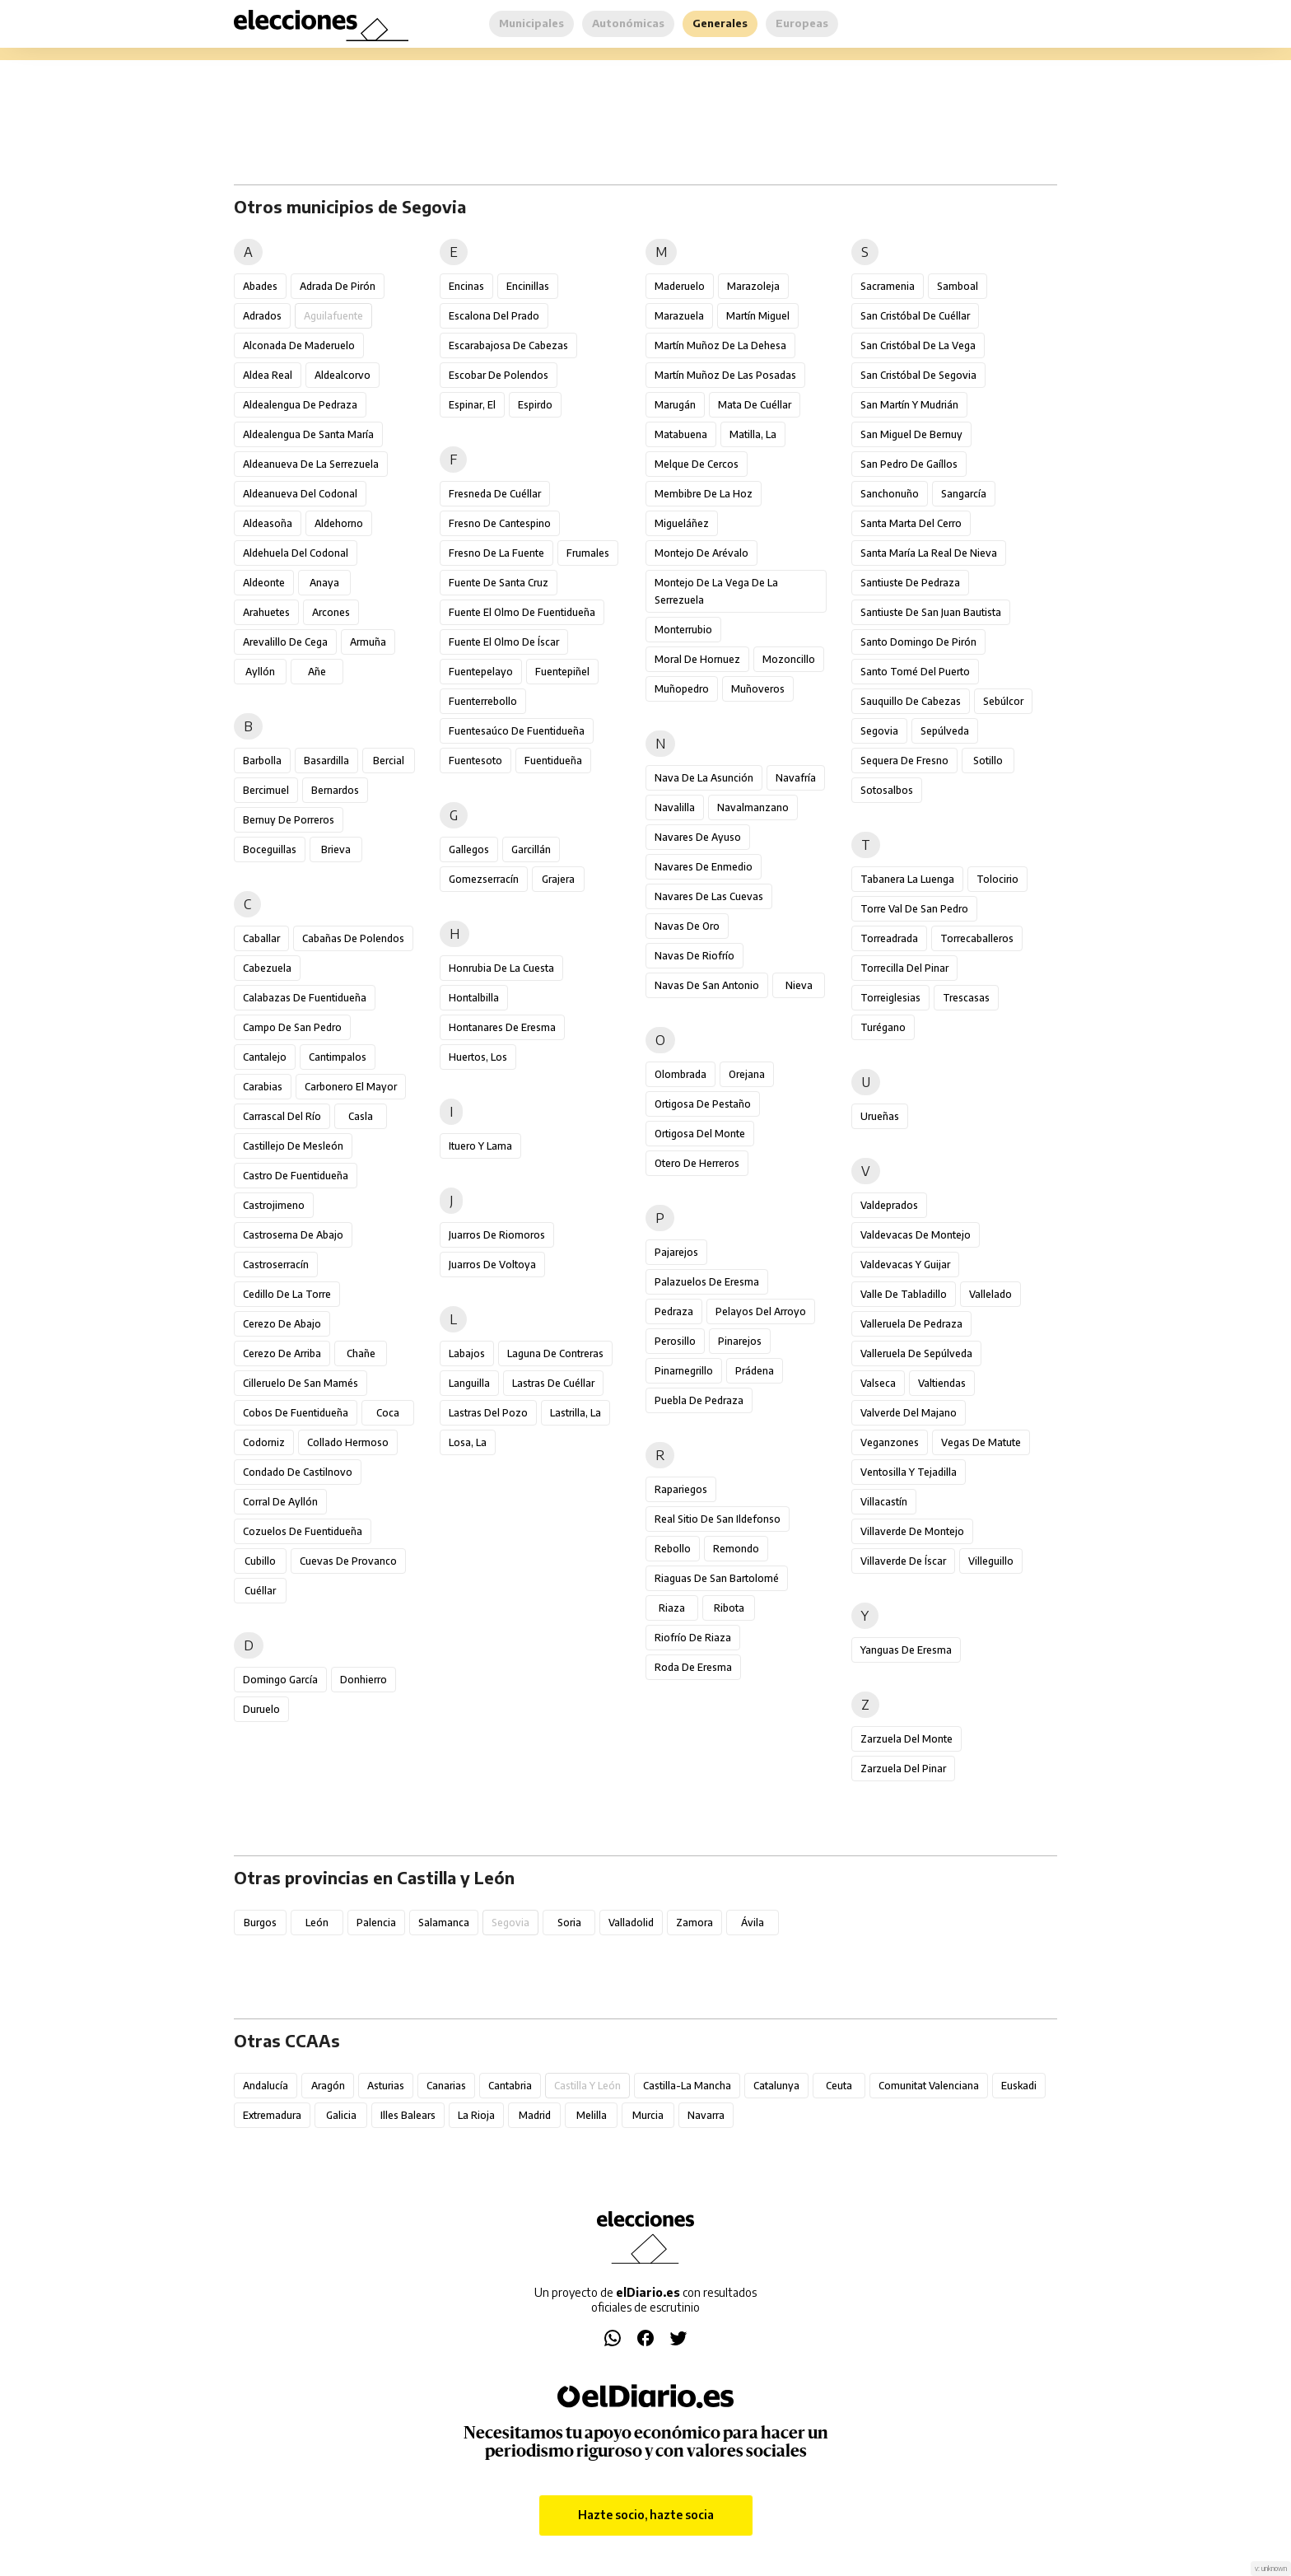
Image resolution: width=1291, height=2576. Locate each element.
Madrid (535, 2115)
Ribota (729, 1608)
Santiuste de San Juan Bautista (930, 612)
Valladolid (631, 1922)
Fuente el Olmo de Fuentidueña (522, 612)
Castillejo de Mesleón (293, 1146)
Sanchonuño (889, 494)
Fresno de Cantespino (500, 523)
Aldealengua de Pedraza (300, 405)
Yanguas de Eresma (906, 1650)
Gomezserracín (484, 879)
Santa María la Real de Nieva (928, 553)
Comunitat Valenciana (929, 2085)
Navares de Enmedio (704, 867)
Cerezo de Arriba (282, 1353)
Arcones (331, 612)
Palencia (376, 1922)
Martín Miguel (758, 316)
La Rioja (476, 2115)
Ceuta (839, 2085)
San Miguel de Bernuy (911, 434)
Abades (260, 286)
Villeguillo (991, 1561)
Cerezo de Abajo (282, 1324)
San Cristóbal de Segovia (918, 375)
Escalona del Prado (494, 316)
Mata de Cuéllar (754, 405)
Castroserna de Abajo (293, 1235)
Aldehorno (339, 523)
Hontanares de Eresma (502, 1027)
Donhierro (363, 1679)
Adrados (262, 316)
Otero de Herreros (697, 1163)
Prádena (754, 1371)
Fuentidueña (553, 760)
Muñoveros (758, 689)
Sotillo (988, 760)
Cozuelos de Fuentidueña (302, 1531)
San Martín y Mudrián (909, 405)
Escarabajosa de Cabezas (508, 345)
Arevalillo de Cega (285, 642)
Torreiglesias (890, 998)
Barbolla (262, 760)
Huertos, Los (478, 1057)
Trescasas (966, 998)
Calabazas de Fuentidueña (304, 998)
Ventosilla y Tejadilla (908, 1472)
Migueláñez (682, 523)
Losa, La (468, 1442)
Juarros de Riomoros (497, 1235)
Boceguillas (269, 849)
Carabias (262, 1086)
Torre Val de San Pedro (914, 909)
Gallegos (469, 849)
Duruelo (261, 1709)
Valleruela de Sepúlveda (916, 1353)
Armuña (368, 642)
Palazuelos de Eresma (707, 1282)
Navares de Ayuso (698, 837)
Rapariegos (681, 1489)
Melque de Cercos (697, 464)
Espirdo (535, 405)
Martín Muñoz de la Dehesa (720, 345)
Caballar (261, 938)
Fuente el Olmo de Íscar (504, 642)
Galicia (341, 2115)
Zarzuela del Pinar (903, 1768)
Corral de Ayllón (280, 1502)
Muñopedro (682, 689)
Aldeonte (264, 582)
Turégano (883, 1027)
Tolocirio (997, 879)
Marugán (675, 405)
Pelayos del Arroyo (760, 1311)
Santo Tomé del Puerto (915, 671)
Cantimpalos (337, 1057)
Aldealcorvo (343, 375)
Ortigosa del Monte (700, 1133)
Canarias (446, 2085)
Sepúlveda (944, 731)
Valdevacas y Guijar (905, 1264)
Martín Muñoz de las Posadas (725, 375)
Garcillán (531, 849)
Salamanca (443, 1922)
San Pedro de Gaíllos (909, 464)
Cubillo (260, 1561)
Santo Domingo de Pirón (918, 642)
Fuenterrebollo (483, 701)
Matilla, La (752, 434)
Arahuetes (266, 612)
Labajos (467, 1353)
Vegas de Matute (981, 1442)
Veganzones (889, 1442)
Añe (317, 671)
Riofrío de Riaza (693, 1637)
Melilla (591, 2115)
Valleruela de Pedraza (911, 1324)
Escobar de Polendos (498, 375)
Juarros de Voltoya (492, 1264)
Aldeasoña (267, 523)
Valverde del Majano (908, 1413)
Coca (387, 1413)
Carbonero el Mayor (351, 1086)
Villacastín (883, 1502)
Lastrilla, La (575, 1413)
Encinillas (527, 286)
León (317, 1922)
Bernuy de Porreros (288, 820)
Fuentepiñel (562, 671)
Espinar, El (472, 405)
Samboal (957, 286)
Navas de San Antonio (707, 985)
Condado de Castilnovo (297, 1472)
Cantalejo (265, 1057)
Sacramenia (887, 286)
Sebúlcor (1003, 701)
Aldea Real (267, 375)
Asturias (385, 2085)
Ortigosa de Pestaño (703, 1104)
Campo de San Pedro (292, 1027)
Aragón (328, 2085)
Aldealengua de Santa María (308, 434)
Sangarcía (963, 494)
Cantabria (510, 2085)
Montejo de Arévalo (701, 553)
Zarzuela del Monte (906, 1739)
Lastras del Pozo (488, 1413)
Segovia (879, 731)
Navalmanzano (753, 807)
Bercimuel (266, 790)
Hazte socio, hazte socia (646, 2515)
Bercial (388, 760)
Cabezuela (267, 968)
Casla (360, 1116)
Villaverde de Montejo (912, 1531)
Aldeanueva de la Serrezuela (311, 464)
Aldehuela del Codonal (295, 553)
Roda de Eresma (693, 1667)
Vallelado (990, 1294)
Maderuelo (680, 286)
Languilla (469, 1383)
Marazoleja (753, 286)
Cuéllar (260, 1590)
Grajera (558, 879)
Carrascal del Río (282, 1116)
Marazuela (679, 316)
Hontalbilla (474, 998)
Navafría (796, 778)
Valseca (878, 1383)
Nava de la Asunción (704, 778)
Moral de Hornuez (697, 659)
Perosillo (675, 1341)
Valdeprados (889, 1205)
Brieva (336, 849)
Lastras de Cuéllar (553, 1383)
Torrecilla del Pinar (904, 968)
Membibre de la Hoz (704, 494)
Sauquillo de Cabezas (910, 701)
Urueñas (879, 1116)
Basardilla (326, 760)
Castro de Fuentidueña (295, 1175)
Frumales (587, 553)
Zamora (694, 1922)
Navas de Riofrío (694, 956)
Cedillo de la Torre (287, 1294)
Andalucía (265, 2085)
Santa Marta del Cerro (911, 523)
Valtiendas (942, 1383)
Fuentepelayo (481, 671)
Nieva (799, 985)
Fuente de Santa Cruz (498, 582)
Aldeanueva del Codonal (300, 494)
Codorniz (264, 1442)
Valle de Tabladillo (903, 1294)
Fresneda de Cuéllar (495, 494)
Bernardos (335, 790)
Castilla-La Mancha (687, 2085)
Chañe (361, 1353)
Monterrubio (683, 629)
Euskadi (1019, 2085)
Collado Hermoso (348, 1442)
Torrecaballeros (977, 938)
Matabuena (681, 434)
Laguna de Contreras (555, 1353)
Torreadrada (889, 938)
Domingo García (280, 1679)
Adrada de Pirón (337, 286)
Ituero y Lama (480, 1146)
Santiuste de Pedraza (910, 582)
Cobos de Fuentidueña (295, 1413)
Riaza (672, 1608)
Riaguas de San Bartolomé (717, 1578)
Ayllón (260, 671)
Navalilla (675, 807)
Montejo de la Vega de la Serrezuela (716, 591)
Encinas (466, 286)
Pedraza (674, 1311)
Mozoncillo (788, 659)
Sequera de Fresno (904, 760)
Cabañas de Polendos (353, 938)
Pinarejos (740, 1341)
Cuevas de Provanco (348, 1561)
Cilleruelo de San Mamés (300, 1383)
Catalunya (776, 2085)
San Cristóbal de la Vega (918, 345)
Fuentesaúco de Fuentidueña (517, 731)
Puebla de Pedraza (699, 1400)
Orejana (747, 1074)
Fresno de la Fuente (496, 553)
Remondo (736, 1548)
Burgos (260, 1922)
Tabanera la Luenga (907, 879)
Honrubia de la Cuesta (501, 968)
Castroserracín (276, 1264)
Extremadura (272, 2115)
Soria (569, 1922)
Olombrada (680, 1074)
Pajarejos (676, 1252)
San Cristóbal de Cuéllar (915, 316)
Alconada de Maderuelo (299, 345)
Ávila (752, 1922)
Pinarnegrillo (684, 1371)
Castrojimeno (274, 1205)
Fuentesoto (475, 760)
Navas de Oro (687, 926)
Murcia (648, 2115)
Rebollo (673, 1548)
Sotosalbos (886, 790)
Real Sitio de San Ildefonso (718, 1519)
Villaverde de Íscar (903, 1561)
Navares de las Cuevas (709, 896)
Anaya (324, 582)
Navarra (706, 2115)
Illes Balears (408, 2115)
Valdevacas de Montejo (915, 1235)
